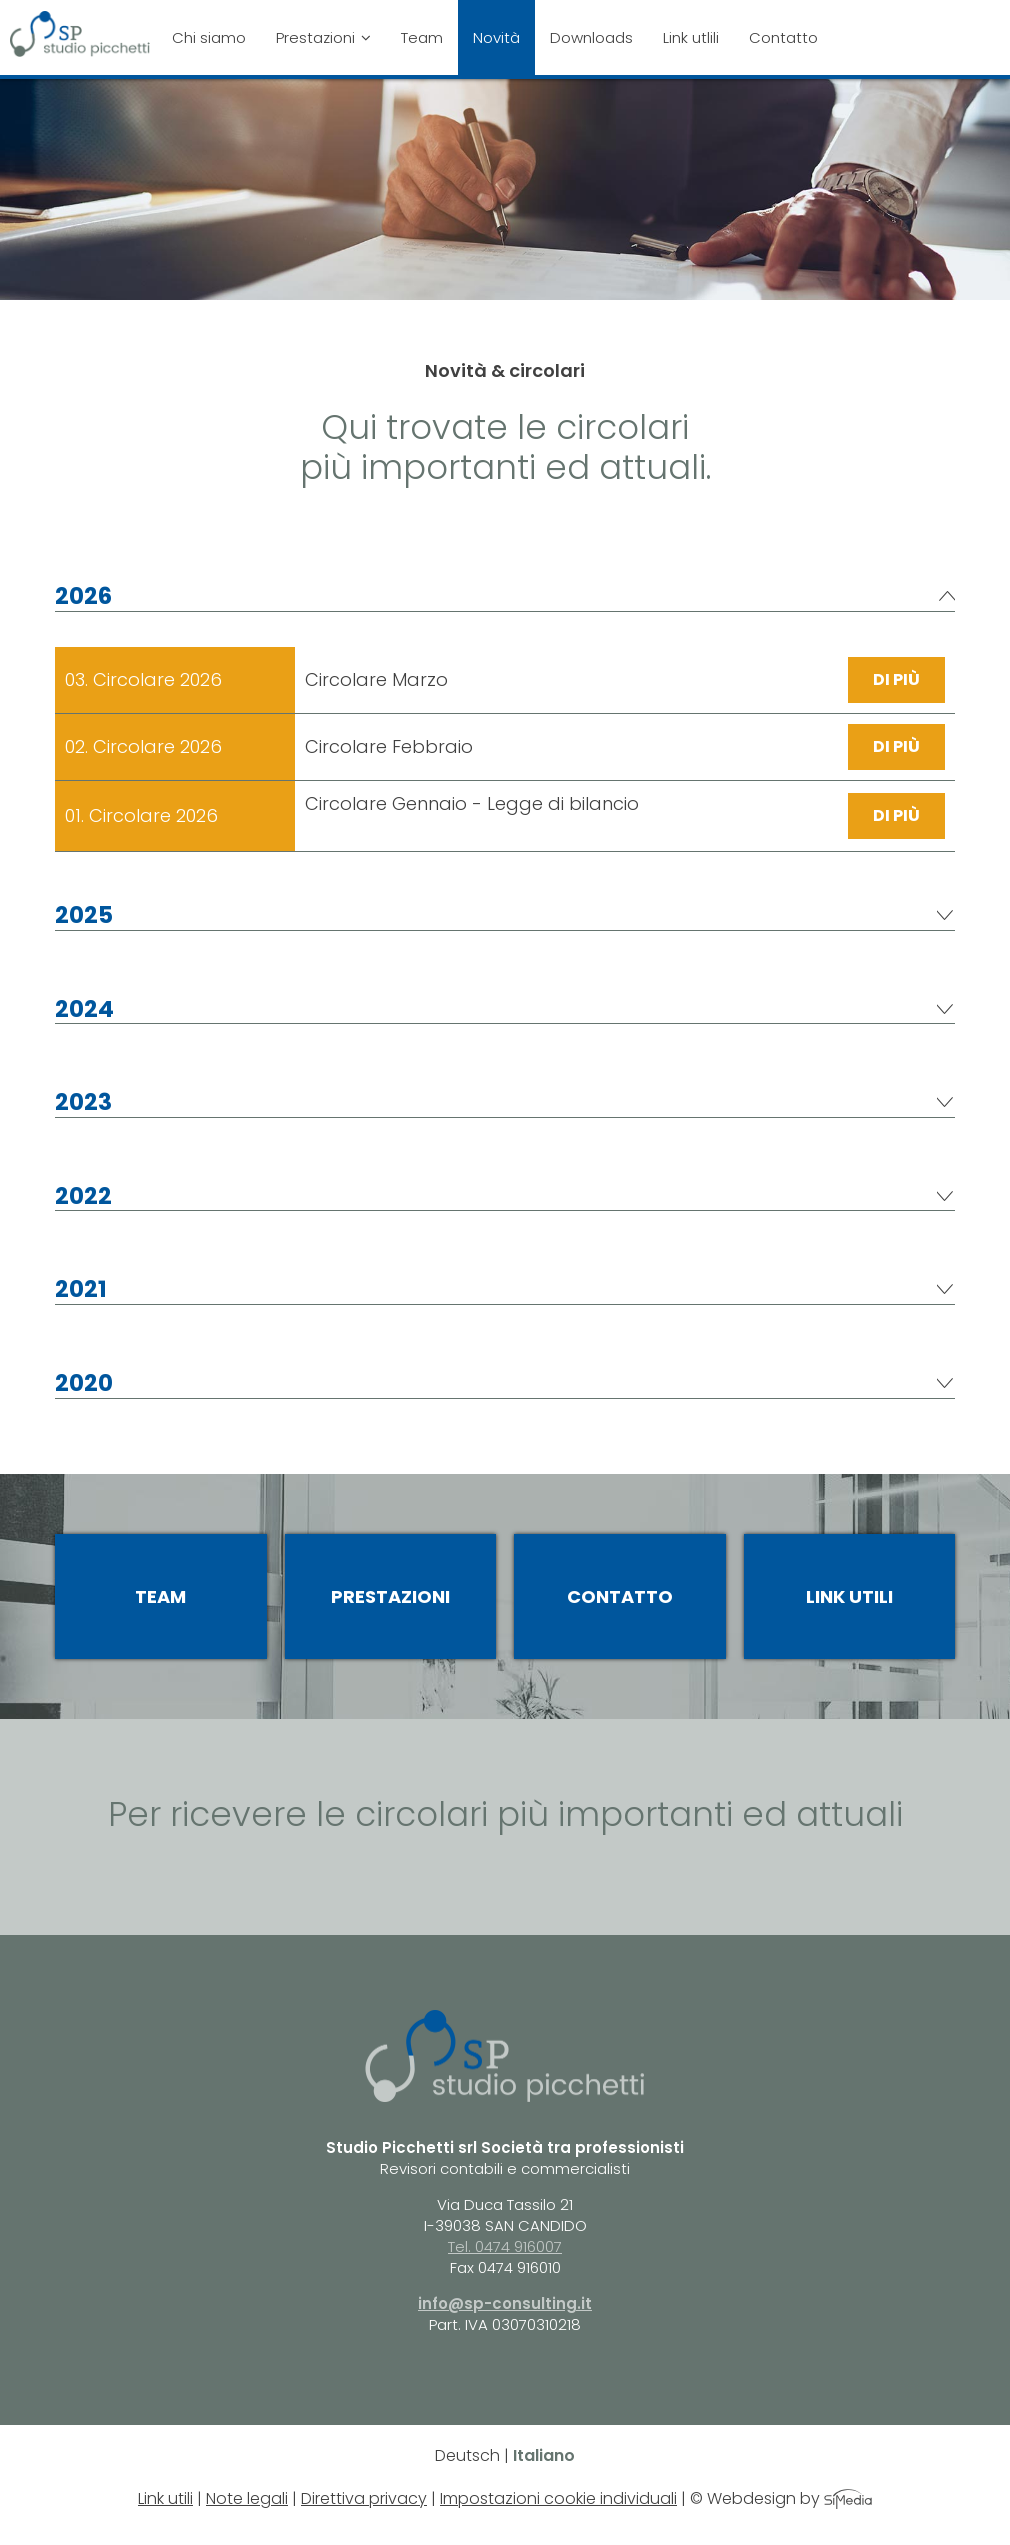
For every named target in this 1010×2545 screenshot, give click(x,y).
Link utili (849, 1596)
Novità (496, 37)
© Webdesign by (781, 2498)
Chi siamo (209, 37)
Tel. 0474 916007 (505, 2246)
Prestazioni (323, 37)
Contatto (783, 37)
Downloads (591, 37)
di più (896, 679)
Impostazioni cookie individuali (558, 2498)
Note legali (247, 2498)
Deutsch (467, 2455)
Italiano (544, 2455)
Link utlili (691, 37)
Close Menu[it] (843, 14)
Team (422, 37)
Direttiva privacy (364, 2498)
